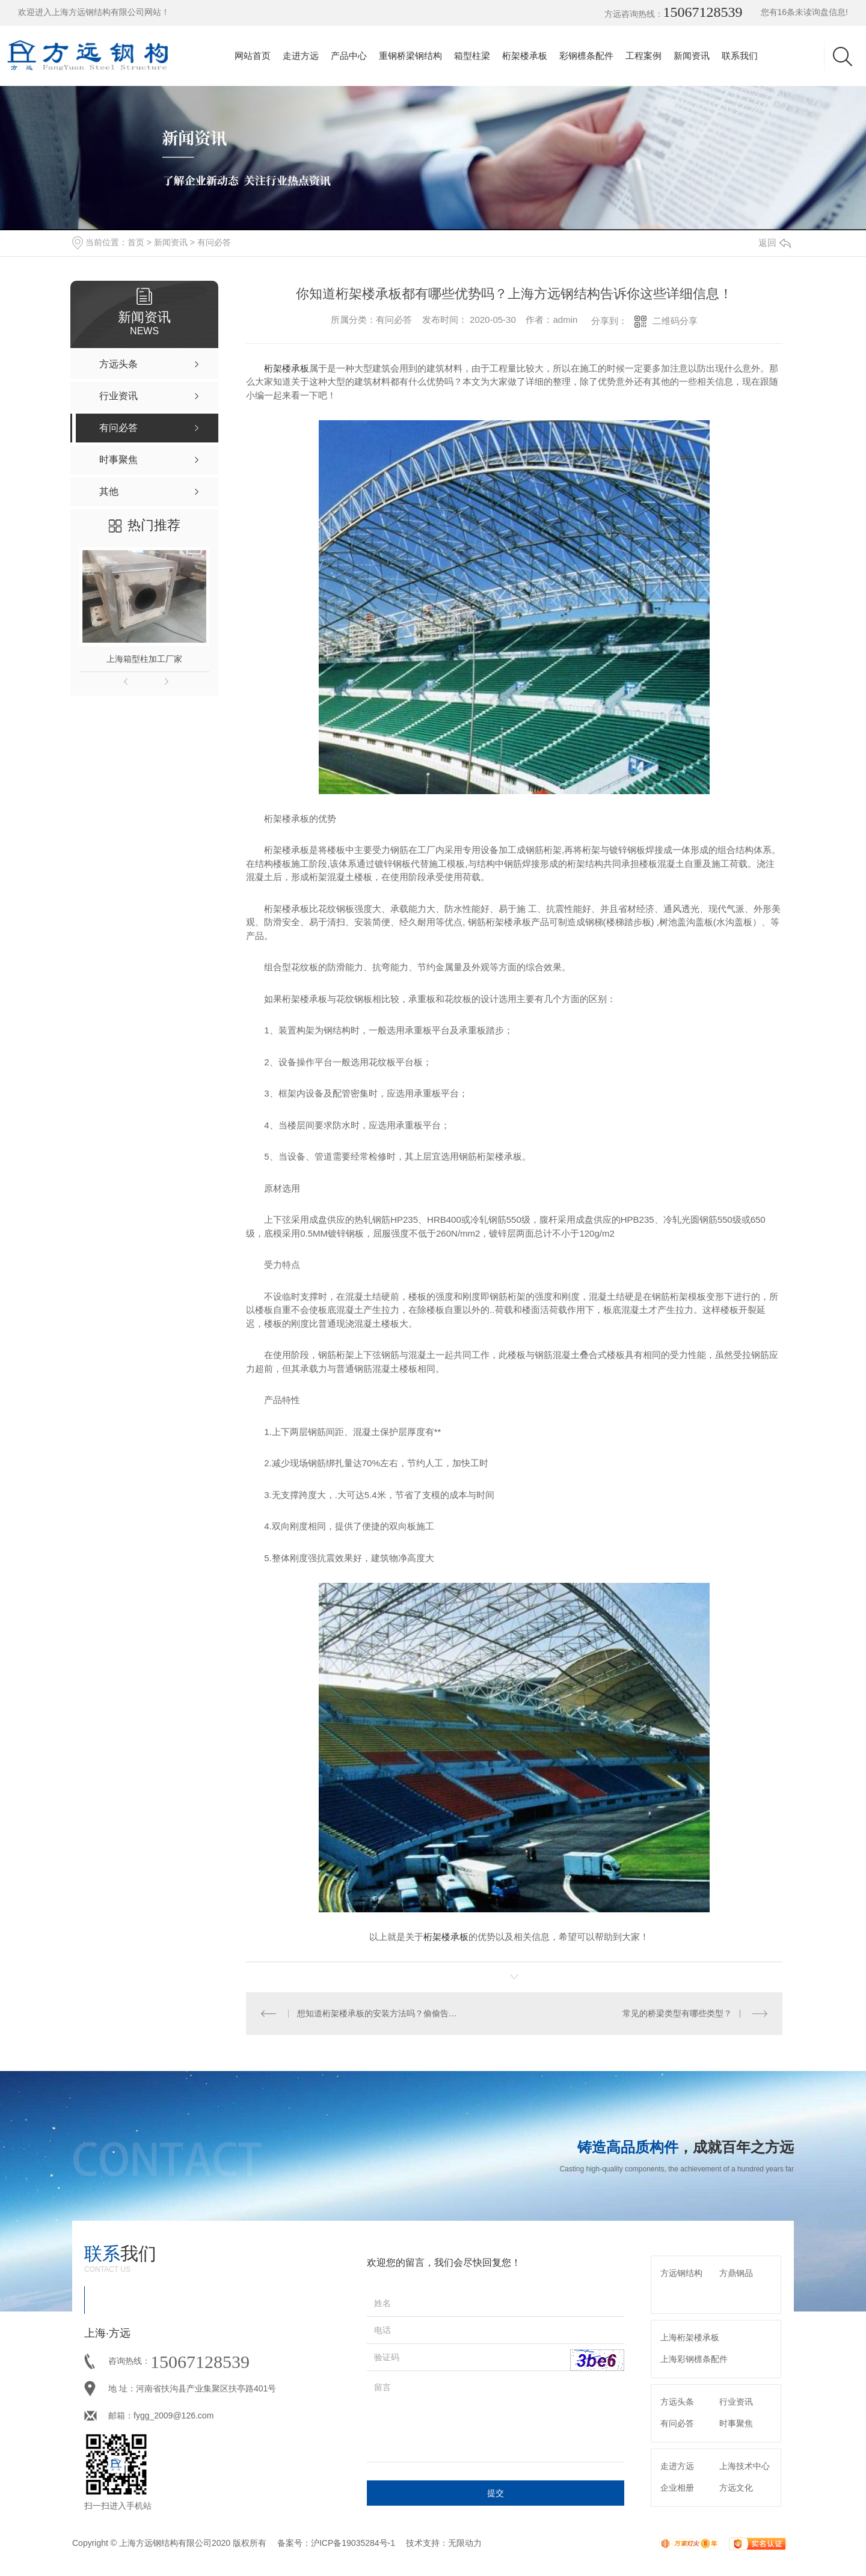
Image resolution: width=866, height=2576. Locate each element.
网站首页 (253, 55)
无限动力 (465, 2543)
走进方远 (301, 55)
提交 (495, 2493)
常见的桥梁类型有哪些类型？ (677, 2013)
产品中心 (349, 55)
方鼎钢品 (736, 2273)
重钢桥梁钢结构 (410, 55)
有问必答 (214, 242)
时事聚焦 (736, 2423)
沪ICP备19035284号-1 (353, 2543)
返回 (774, 242)
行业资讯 (736, 2401)
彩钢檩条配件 (586, 55)
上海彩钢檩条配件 (694, 2359)
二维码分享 (675, 321)
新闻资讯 (692, 55)
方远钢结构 (681, 2273)
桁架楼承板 (524, 55)
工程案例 (643, 55)
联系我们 (740, 55)
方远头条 (677, 2401)
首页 (135, 242)
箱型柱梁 (472, 55)
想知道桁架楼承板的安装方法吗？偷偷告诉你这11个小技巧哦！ (380, 2013)
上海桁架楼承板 (689, 2337)
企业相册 (677, 2487)
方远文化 (736, 2487)
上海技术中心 (744, 2466)
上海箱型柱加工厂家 (144, 659)
